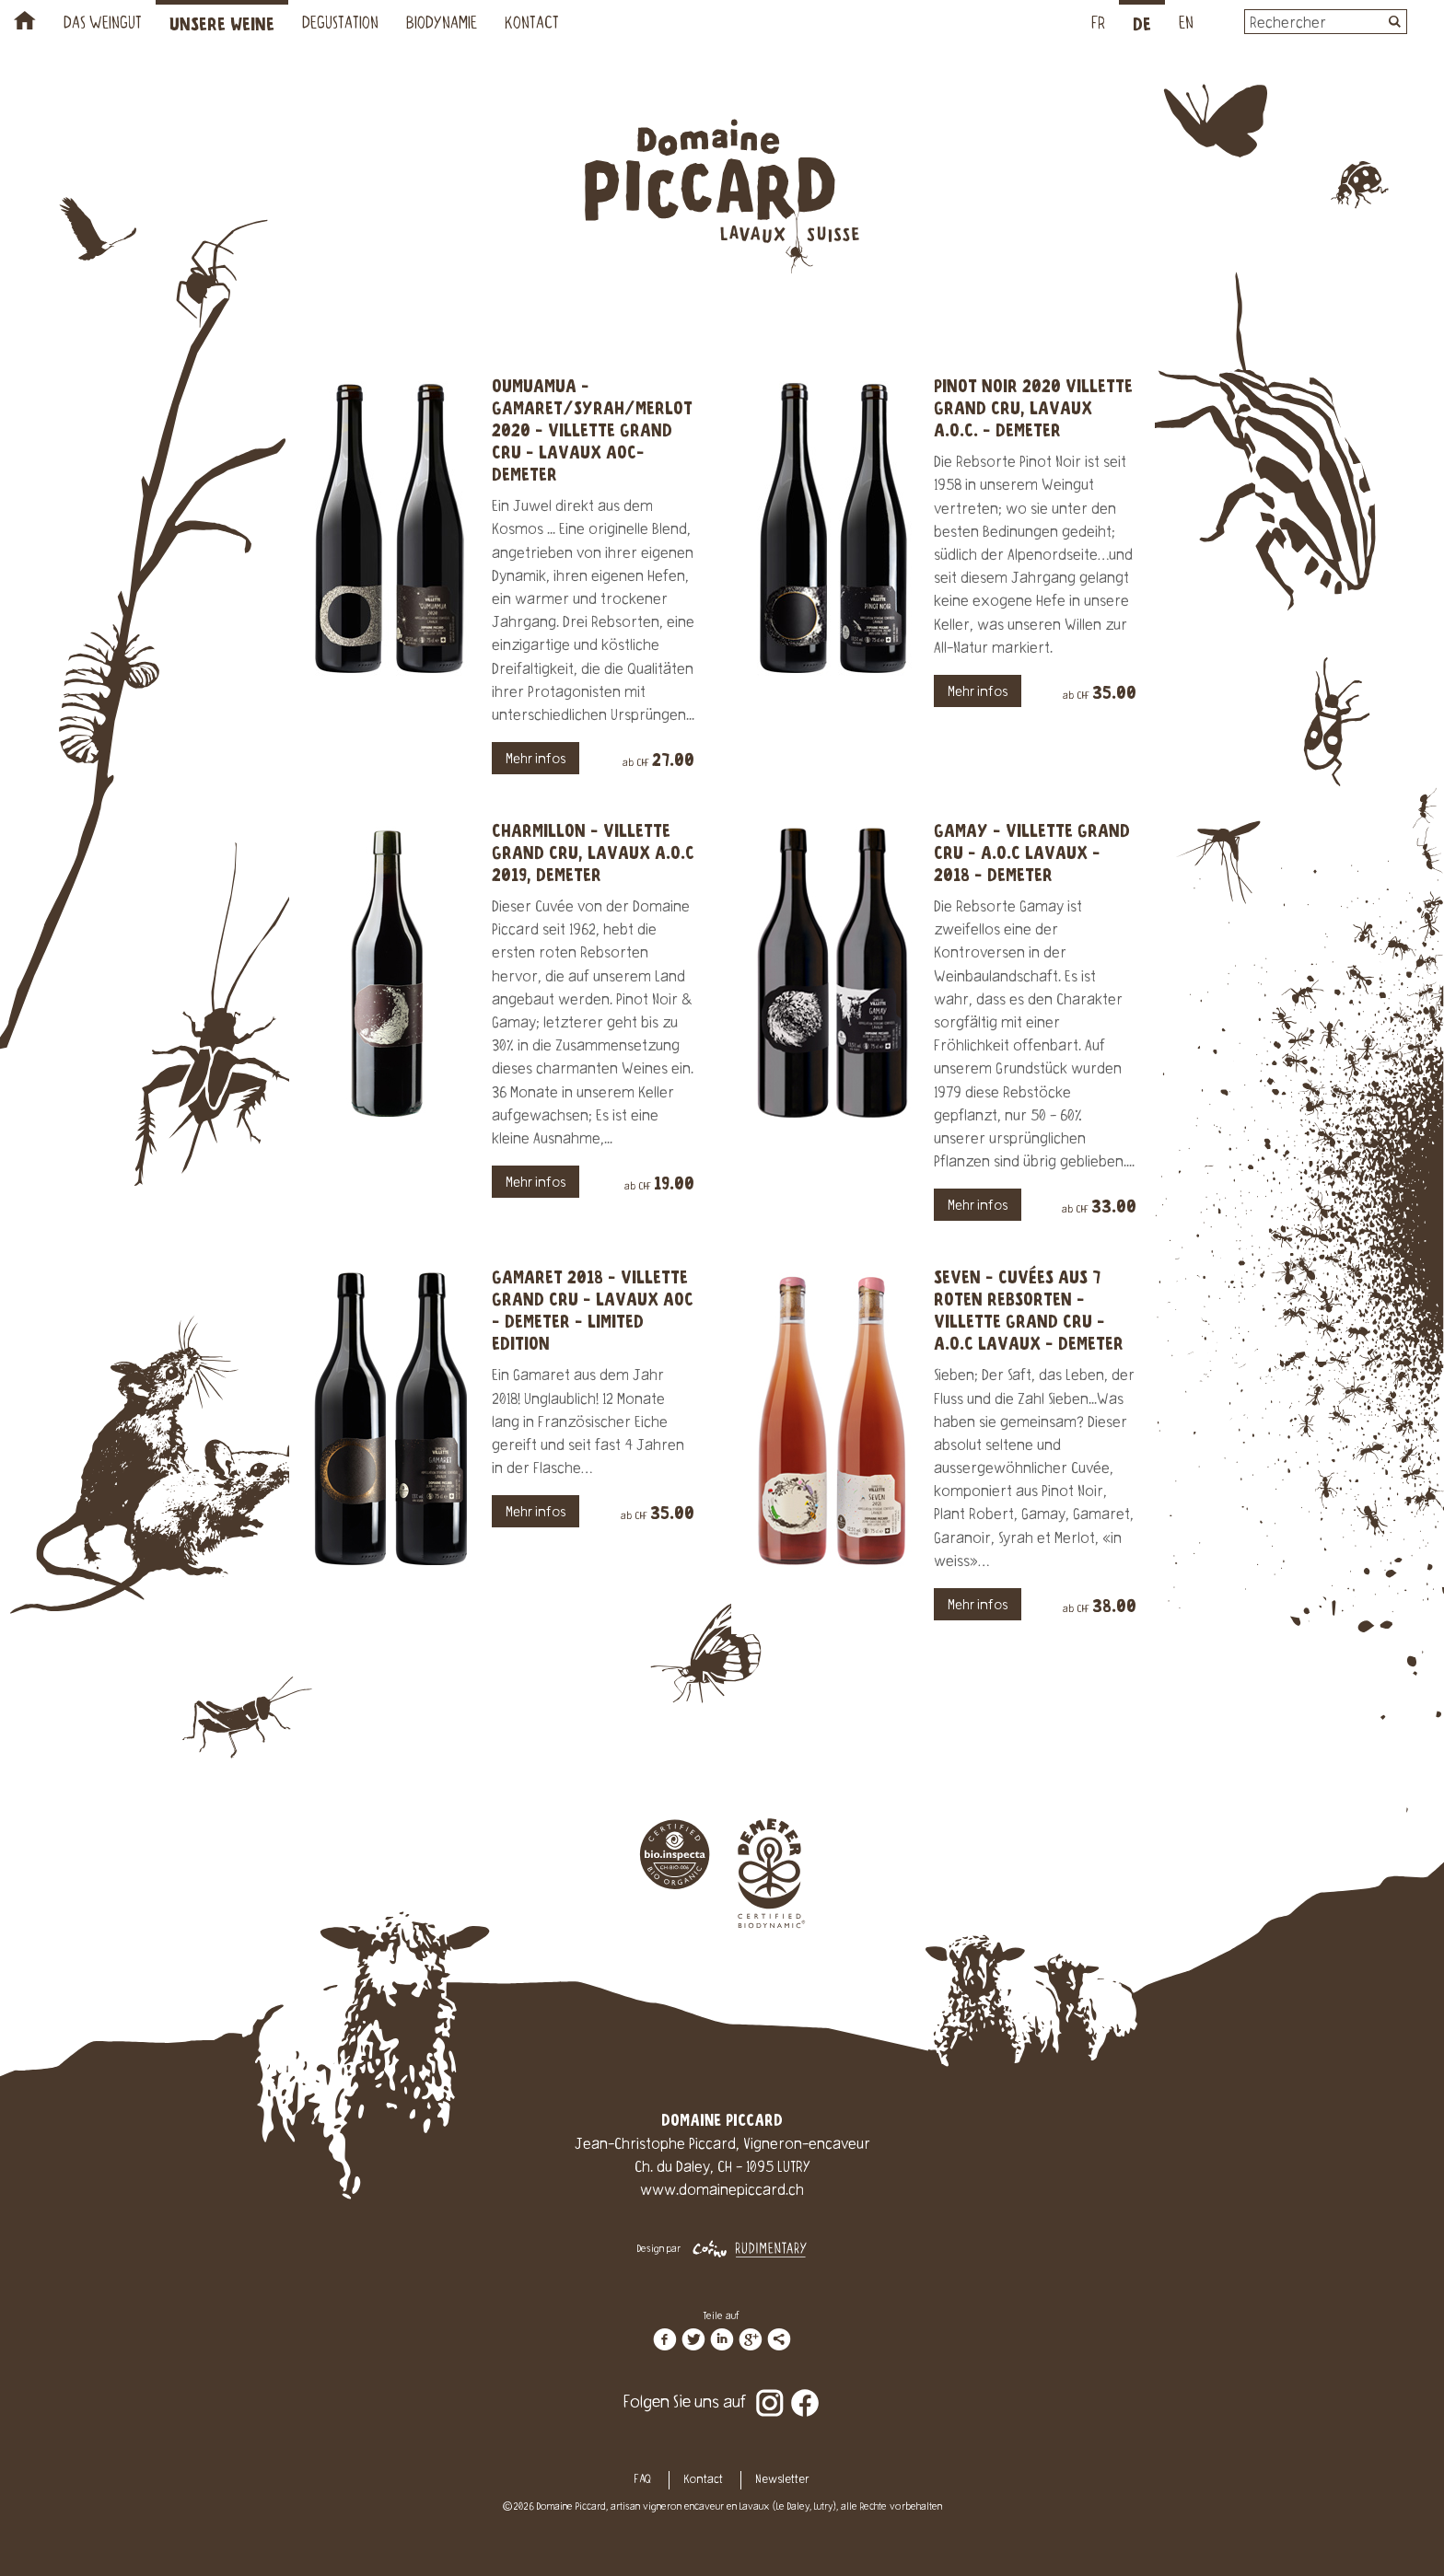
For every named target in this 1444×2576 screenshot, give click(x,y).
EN (1186, 25)
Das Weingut (103, 25)
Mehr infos (535, 760)
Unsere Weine (221, 25)
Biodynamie (441, 25)
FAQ (643, 2480)
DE (1142, 25)
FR (1098, 25)
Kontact (532, 25)
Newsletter (782, 2480)
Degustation (340, 25)
